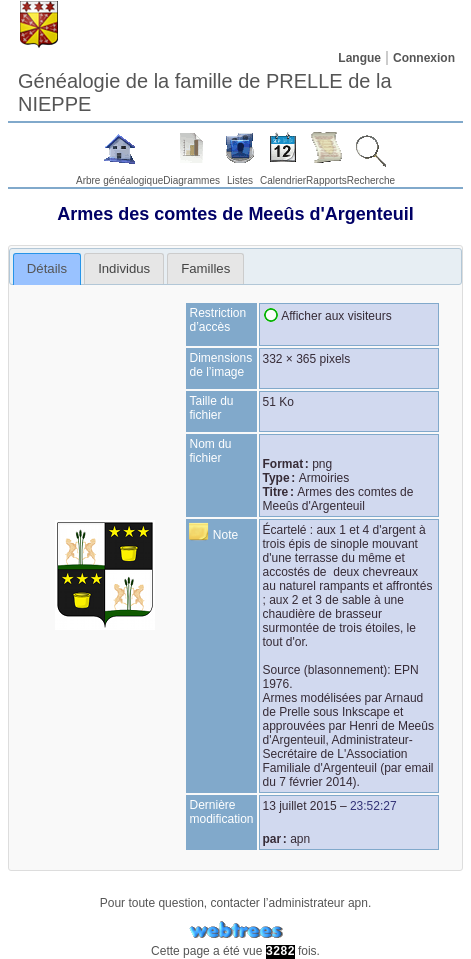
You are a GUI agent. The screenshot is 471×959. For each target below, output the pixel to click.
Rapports (326, 180)
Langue (359, 58)
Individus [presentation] (124, 268)
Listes (240, 180)
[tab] (47, 269)
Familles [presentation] (205, 268)
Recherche (371, 180)
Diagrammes (191, 180)
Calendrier (283, 180)
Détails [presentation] (47, 268)
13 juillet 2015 (300, 806)
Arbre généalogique (119, 180)
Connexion (424, 58)
